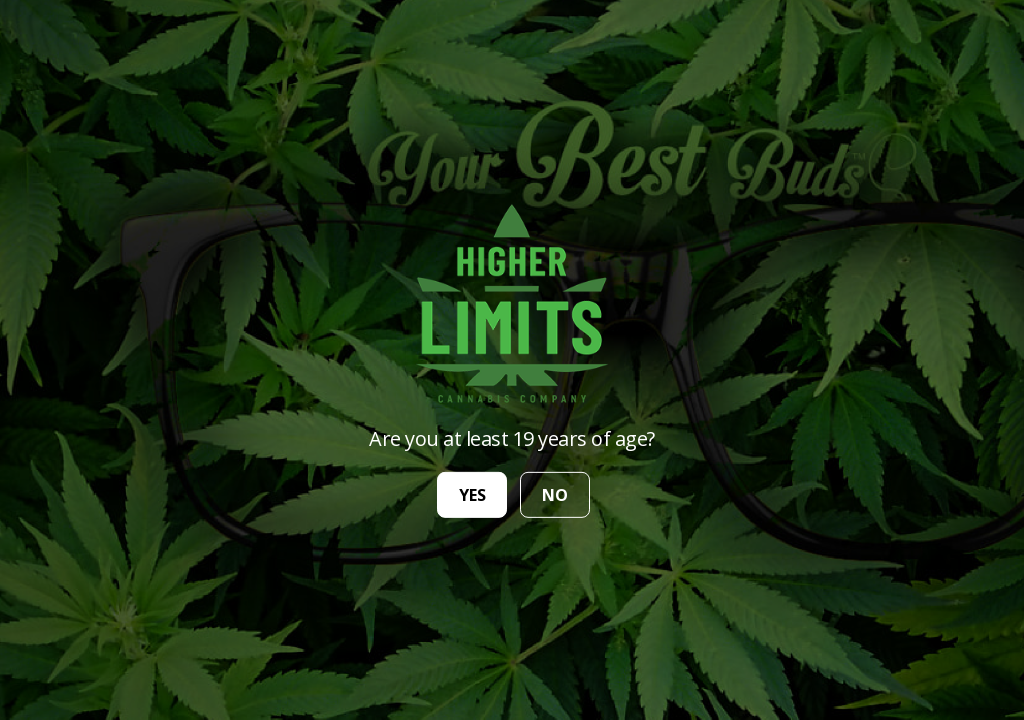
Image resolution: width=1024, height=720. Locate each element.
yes (472, 495)
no (555, 495)
